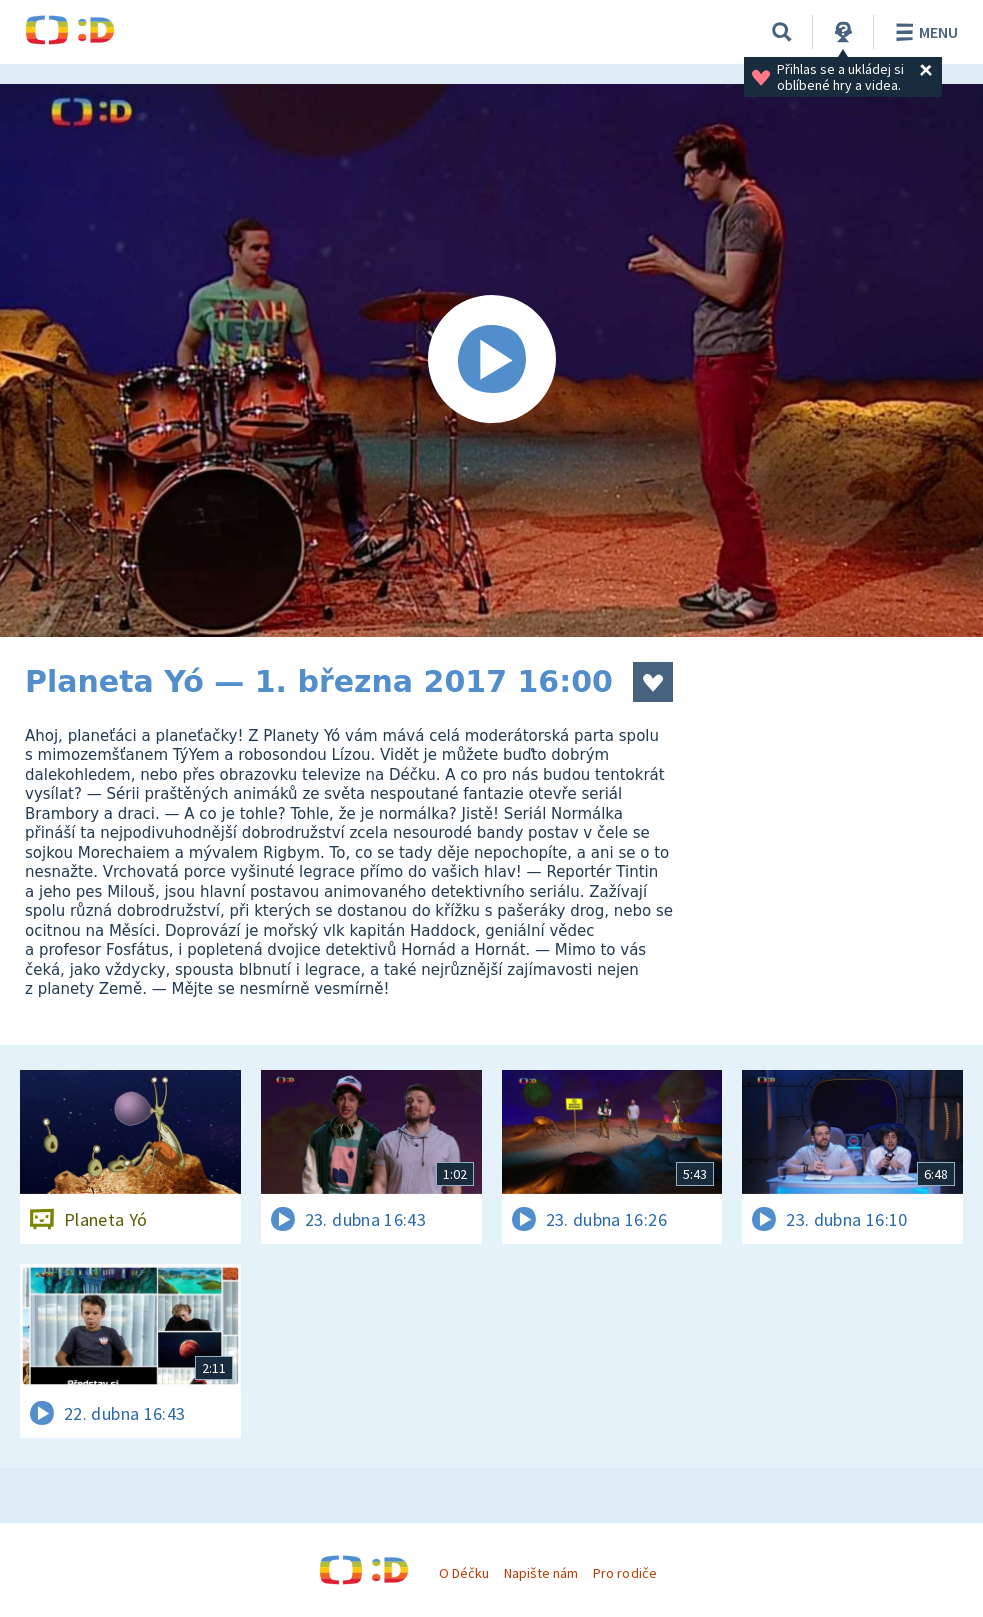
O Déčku (464, 1573)
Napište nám (541, 1573)
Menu (923, 32)
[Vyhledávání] (782, 32)
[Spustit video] (491, 360)
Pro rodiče (624, 1573)
